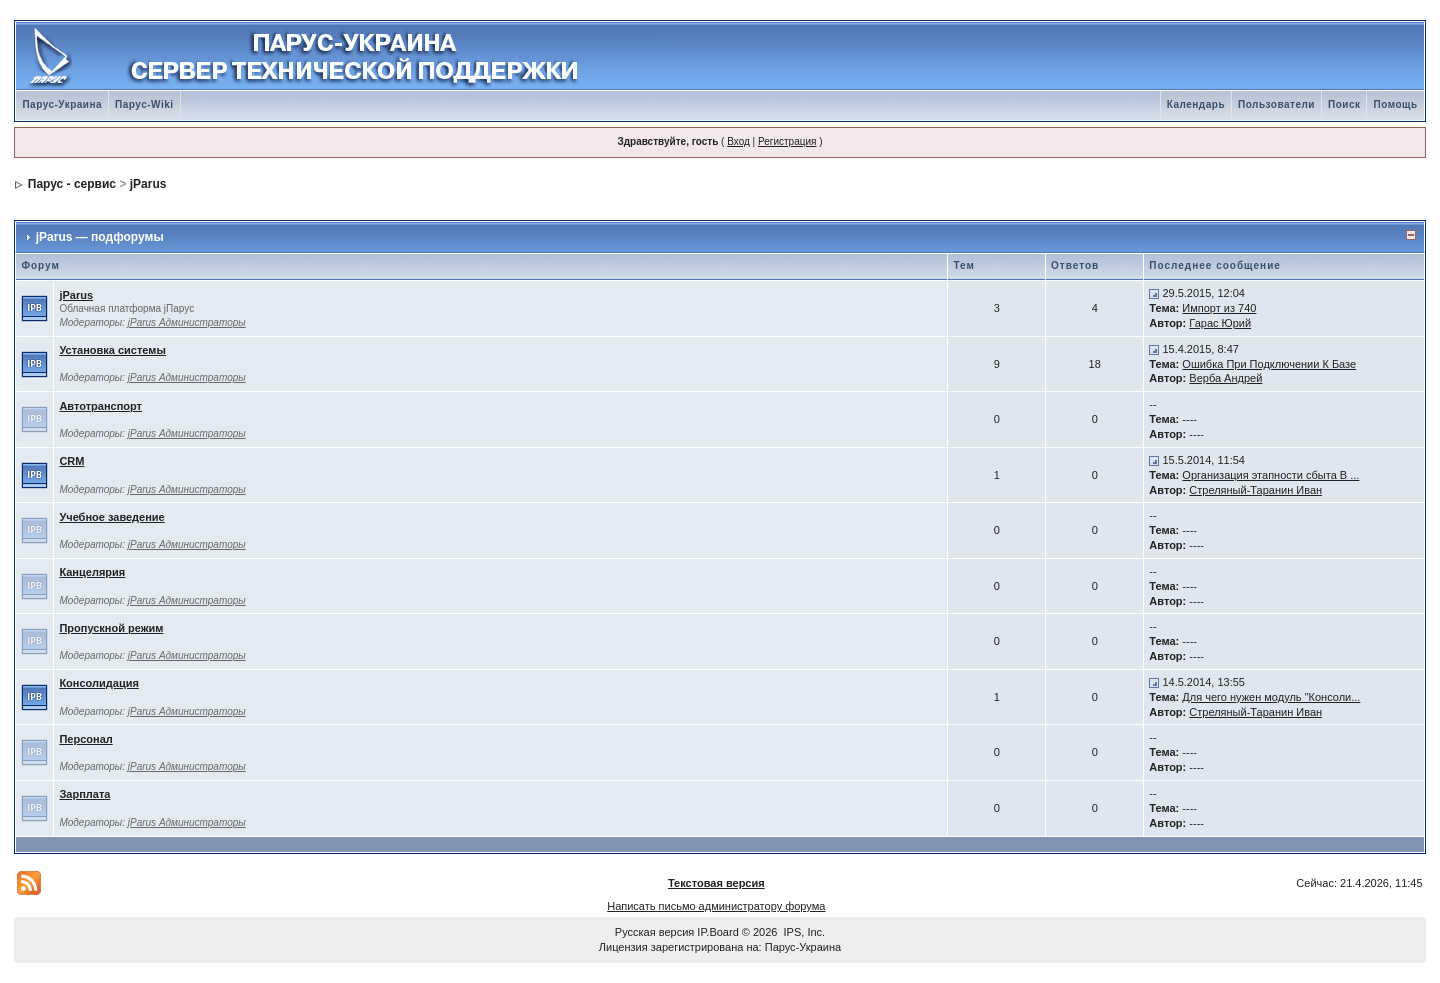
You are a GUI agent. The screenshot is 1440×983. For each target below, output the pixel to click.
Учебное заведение (111, 517)
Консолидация (98, 683)
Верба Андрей (1225, 378)
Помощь (1395, 104)
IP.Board (717, 932)
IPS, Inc (803, 932)
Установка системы (112, 350)
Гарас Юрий (1220, 323)
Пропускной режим (111, 628)
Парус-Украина (62, 104)
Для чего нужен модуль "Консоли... (1271, 697)
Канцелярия (92, 572)
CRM (71, 461)
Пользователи (1276, 104)
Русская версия (654, 932)
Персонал (85, 739)
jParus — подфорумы (100, 237)
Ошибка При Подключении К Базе (1269, 364)
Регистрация (787, 141)
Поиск (1344, 104)
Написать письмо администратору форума (716, 906)
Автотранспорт (100, 406)
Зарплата (84, 794)
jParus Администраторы (187, 322)
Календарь (1196, 104)
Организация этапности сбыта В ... (1270, 475)
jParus (148, 184)
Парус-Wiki (144, 104)
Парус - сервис (72, 184)
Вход (738, 141)
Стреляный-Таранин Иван (1255, 490)
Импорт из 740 (1219, 308)
